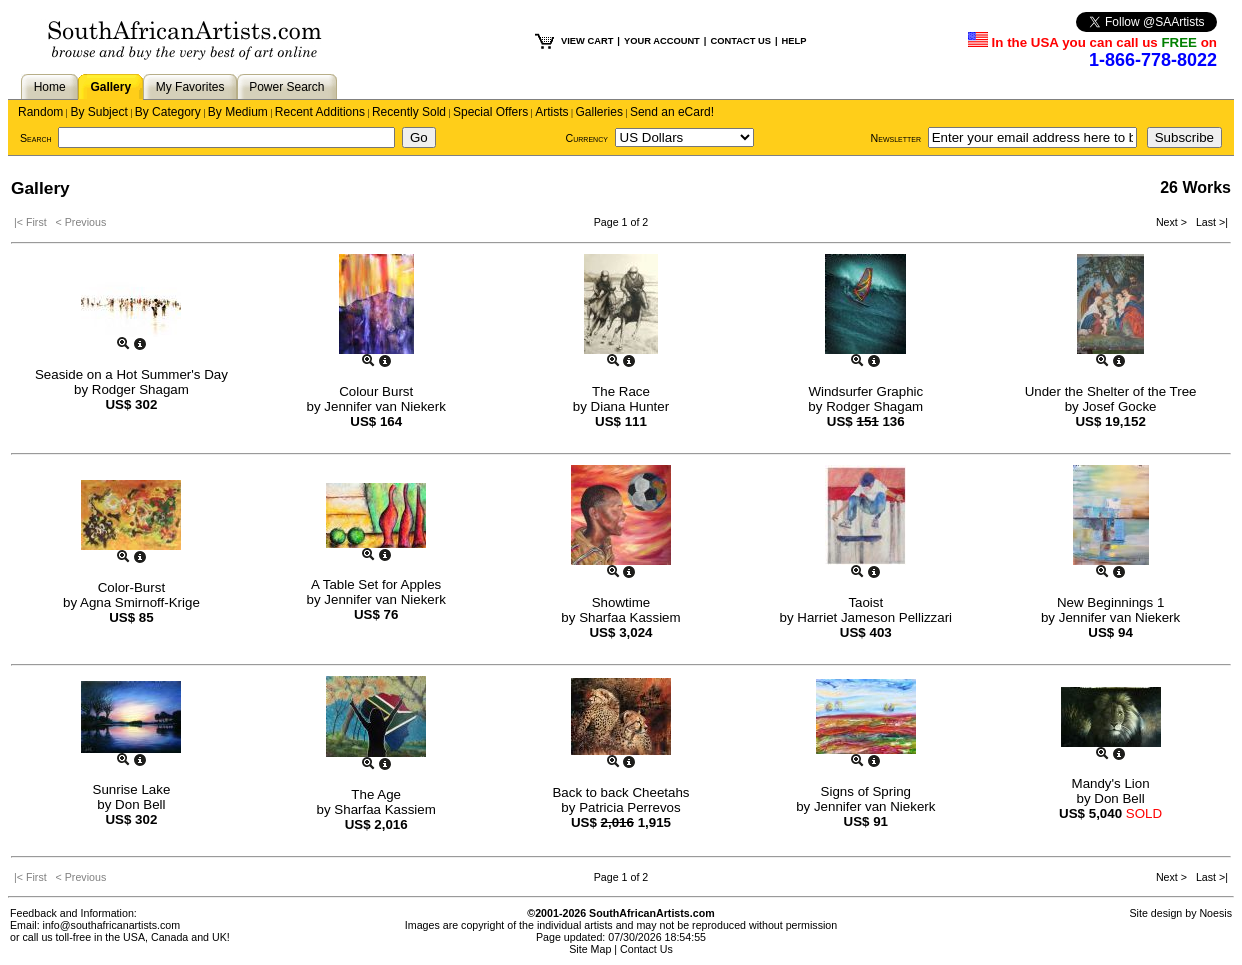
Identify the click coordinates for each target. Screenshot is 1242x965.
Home (50, 87)
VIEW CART (587, 41)
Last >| (1209, 222)
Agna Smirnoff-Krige (140, 602)
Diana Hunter (630, 406)
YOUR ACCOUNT (662, 41)
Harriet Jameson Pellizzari (874, 617)
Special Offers (490, 112)
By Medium (238, 112)
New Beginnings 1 (1110, 602)
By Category (168, 112)
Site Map (590, 949)
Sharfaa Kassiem (630, 617)
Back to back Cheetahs (620, 792)
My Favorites (190, 87)
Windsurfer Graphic (865, 391)
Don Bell (140, 804)
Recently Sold (409, 112)
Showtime (621, 602)
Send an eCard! (672, 112)
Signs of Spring (866, 791)
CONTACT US (740, 41)
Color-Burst (131, 587)
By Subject (98, 112)
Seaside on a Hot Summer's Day (131, 374)
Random (40, 112)
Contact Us (646, 949)
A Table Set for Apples (376, 584)
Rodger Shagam (140, 389)
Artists (551, 112)
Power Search (286, 87)
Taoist (865, 602)
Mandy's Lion (1111, 783)
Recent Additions (320, 112)
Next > (1173, 222)
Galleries (599, 112)
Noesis (1215, 913)
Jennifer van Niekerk (385, 406)
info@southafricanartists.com (112, 925)
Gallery (110, 87)
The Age (376, 794)
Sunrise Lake (132, 789)
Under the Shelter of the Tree (1111, 391)
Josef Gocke (1119, 406)
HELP (794, 41)
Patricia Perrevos (629, 807)
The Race (621, 391)
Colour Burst (376, 391)
